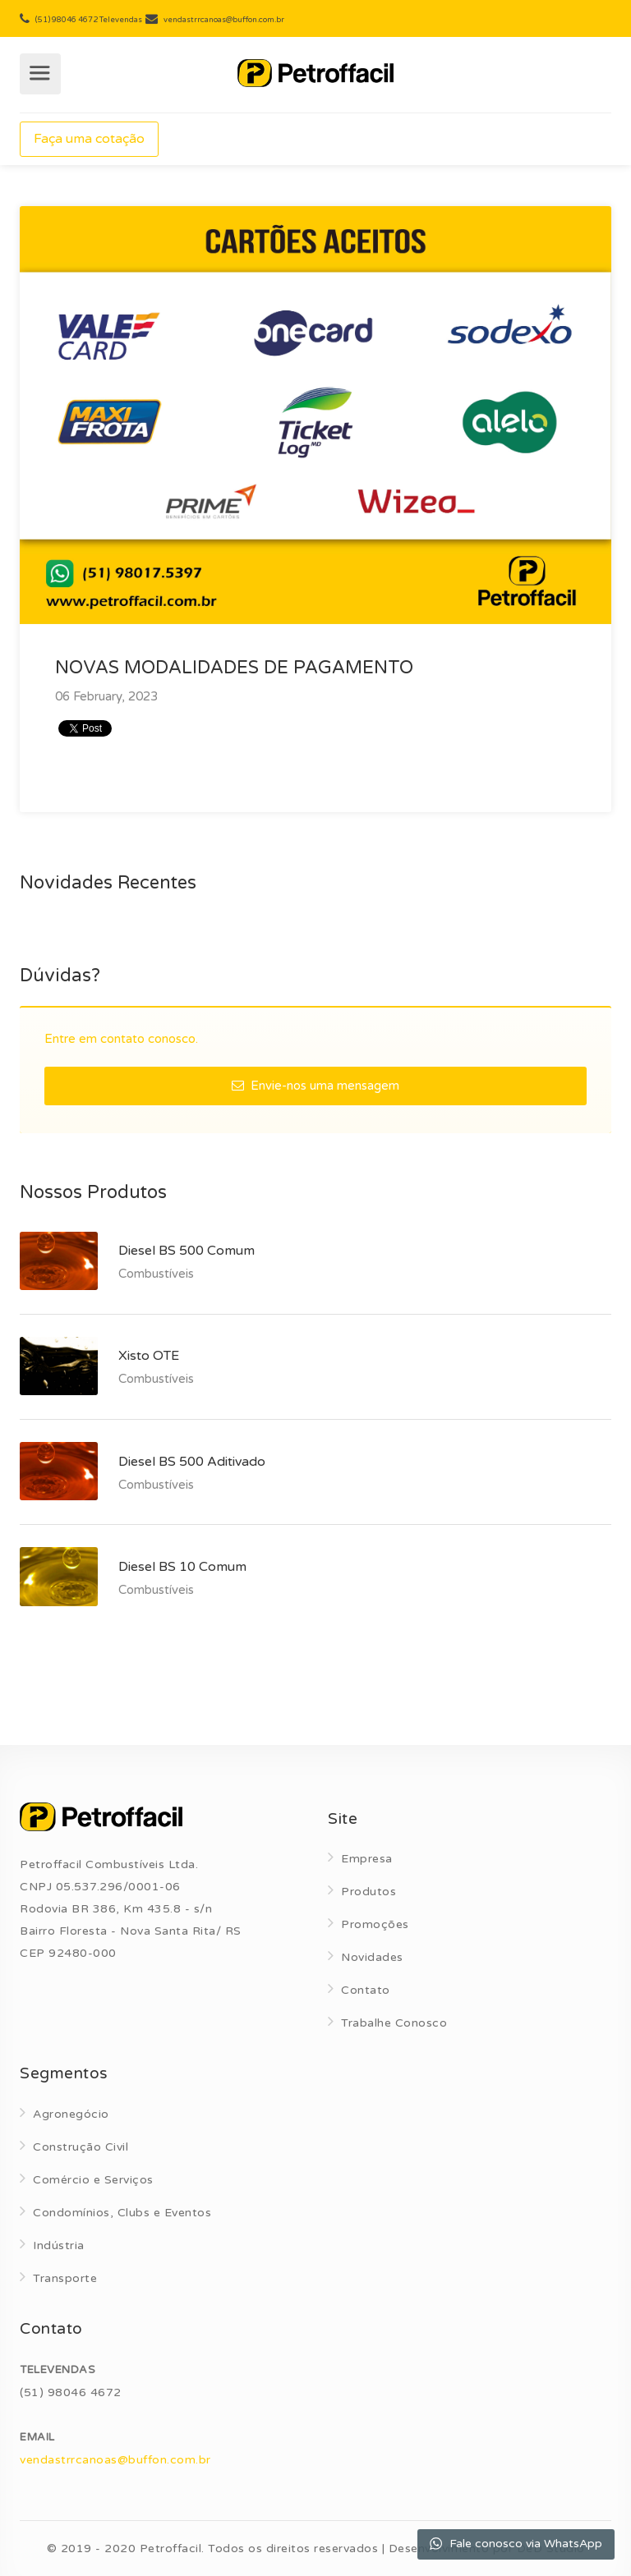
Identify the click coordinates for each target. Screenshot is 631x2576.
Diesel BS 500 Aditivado (191, 1461)
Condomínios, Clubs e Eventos (122, 2213)
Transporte (65, 2278)
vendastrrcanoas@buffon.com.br (115, 2460)
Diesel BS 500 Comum (186, 1250)
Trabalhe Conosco (394, 2023)
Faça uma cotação (89, 139)
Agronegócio (71, 2114)
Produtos (368, 1892)
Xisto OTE (148, 1356)
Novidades (372, 1957)
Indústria (59, 2245)
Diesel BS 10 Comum (182, 1567)
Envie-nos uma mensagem (315, 1085)
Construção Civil (80, 2147)
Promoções (375, 1924)
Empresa (367, 1859)
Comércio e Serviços (93, 2180)
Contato (365, 1990)
